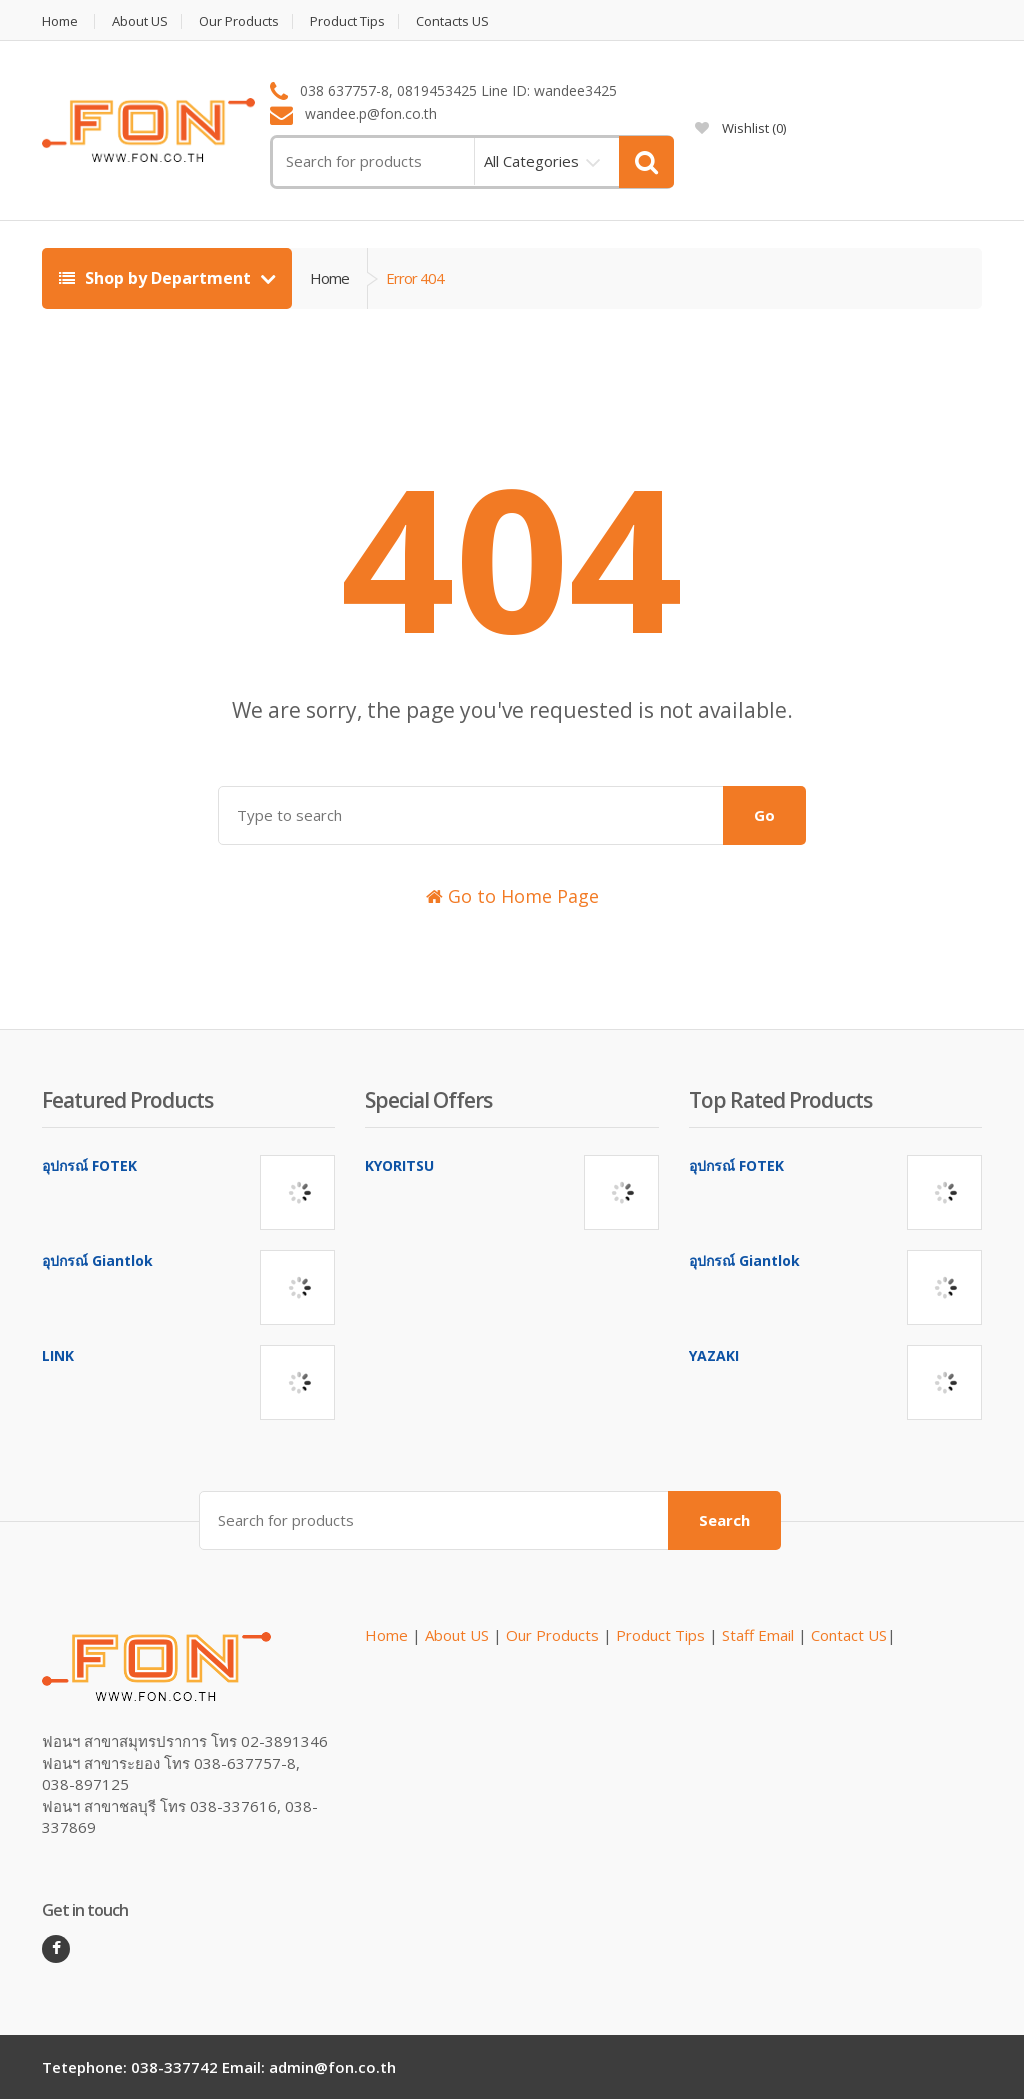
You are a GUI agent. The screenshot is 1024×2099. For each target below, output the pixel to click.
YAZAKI (714, 1355)
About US (140, 21)
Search (724, 1520)
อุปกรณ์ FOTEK (89, 1165)
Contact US (849, 1635)
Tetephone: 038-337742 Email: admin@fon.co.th (219, 2067)
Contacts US (452, 21)
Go (764, 815)
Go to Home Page (512, 896)
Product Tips (347, 21)
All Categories (531, 161)
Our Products (239, 21)
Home (60, 21)
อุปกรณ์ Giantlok (97, 1260)
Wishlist (740, 128)
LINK (58, 1355)
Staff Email (758, 1635)
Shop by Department (157, 278)
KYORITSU (399, 1165)
